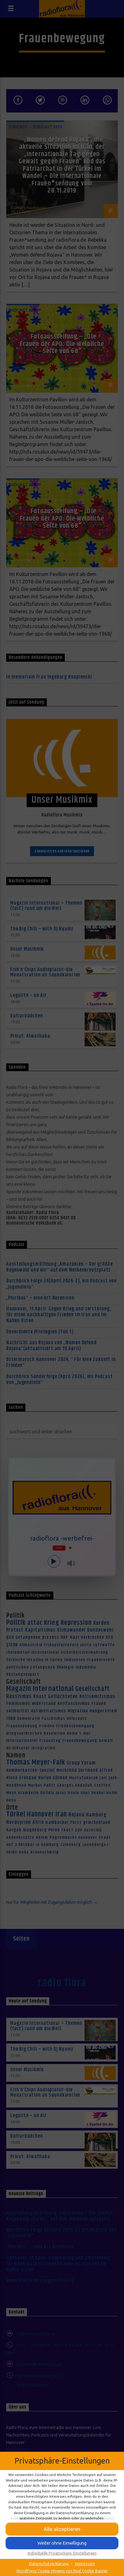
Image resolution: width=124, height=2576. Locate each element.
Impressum (85, 2563)
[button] (62, 2529)
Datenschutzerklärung (49, 2563)
